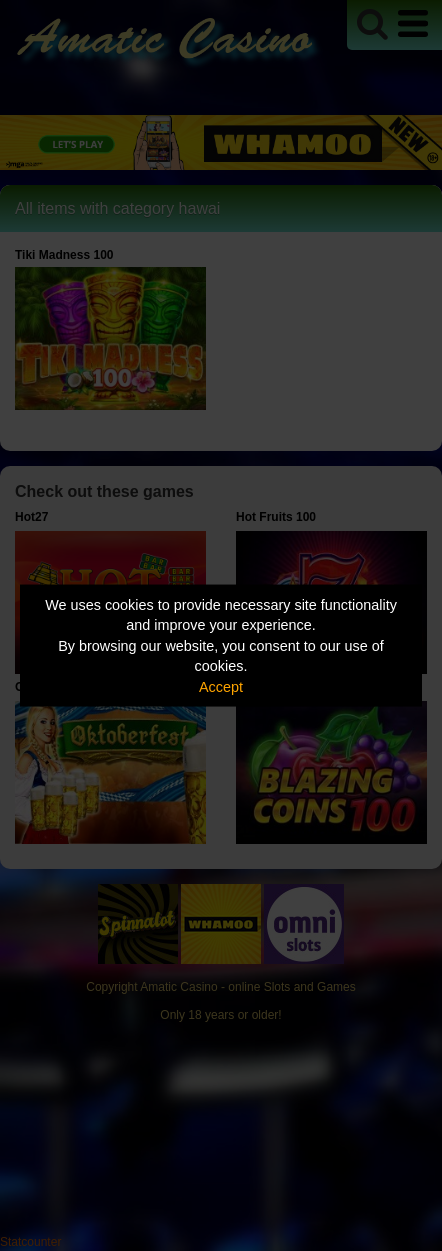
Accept (221, 686)
